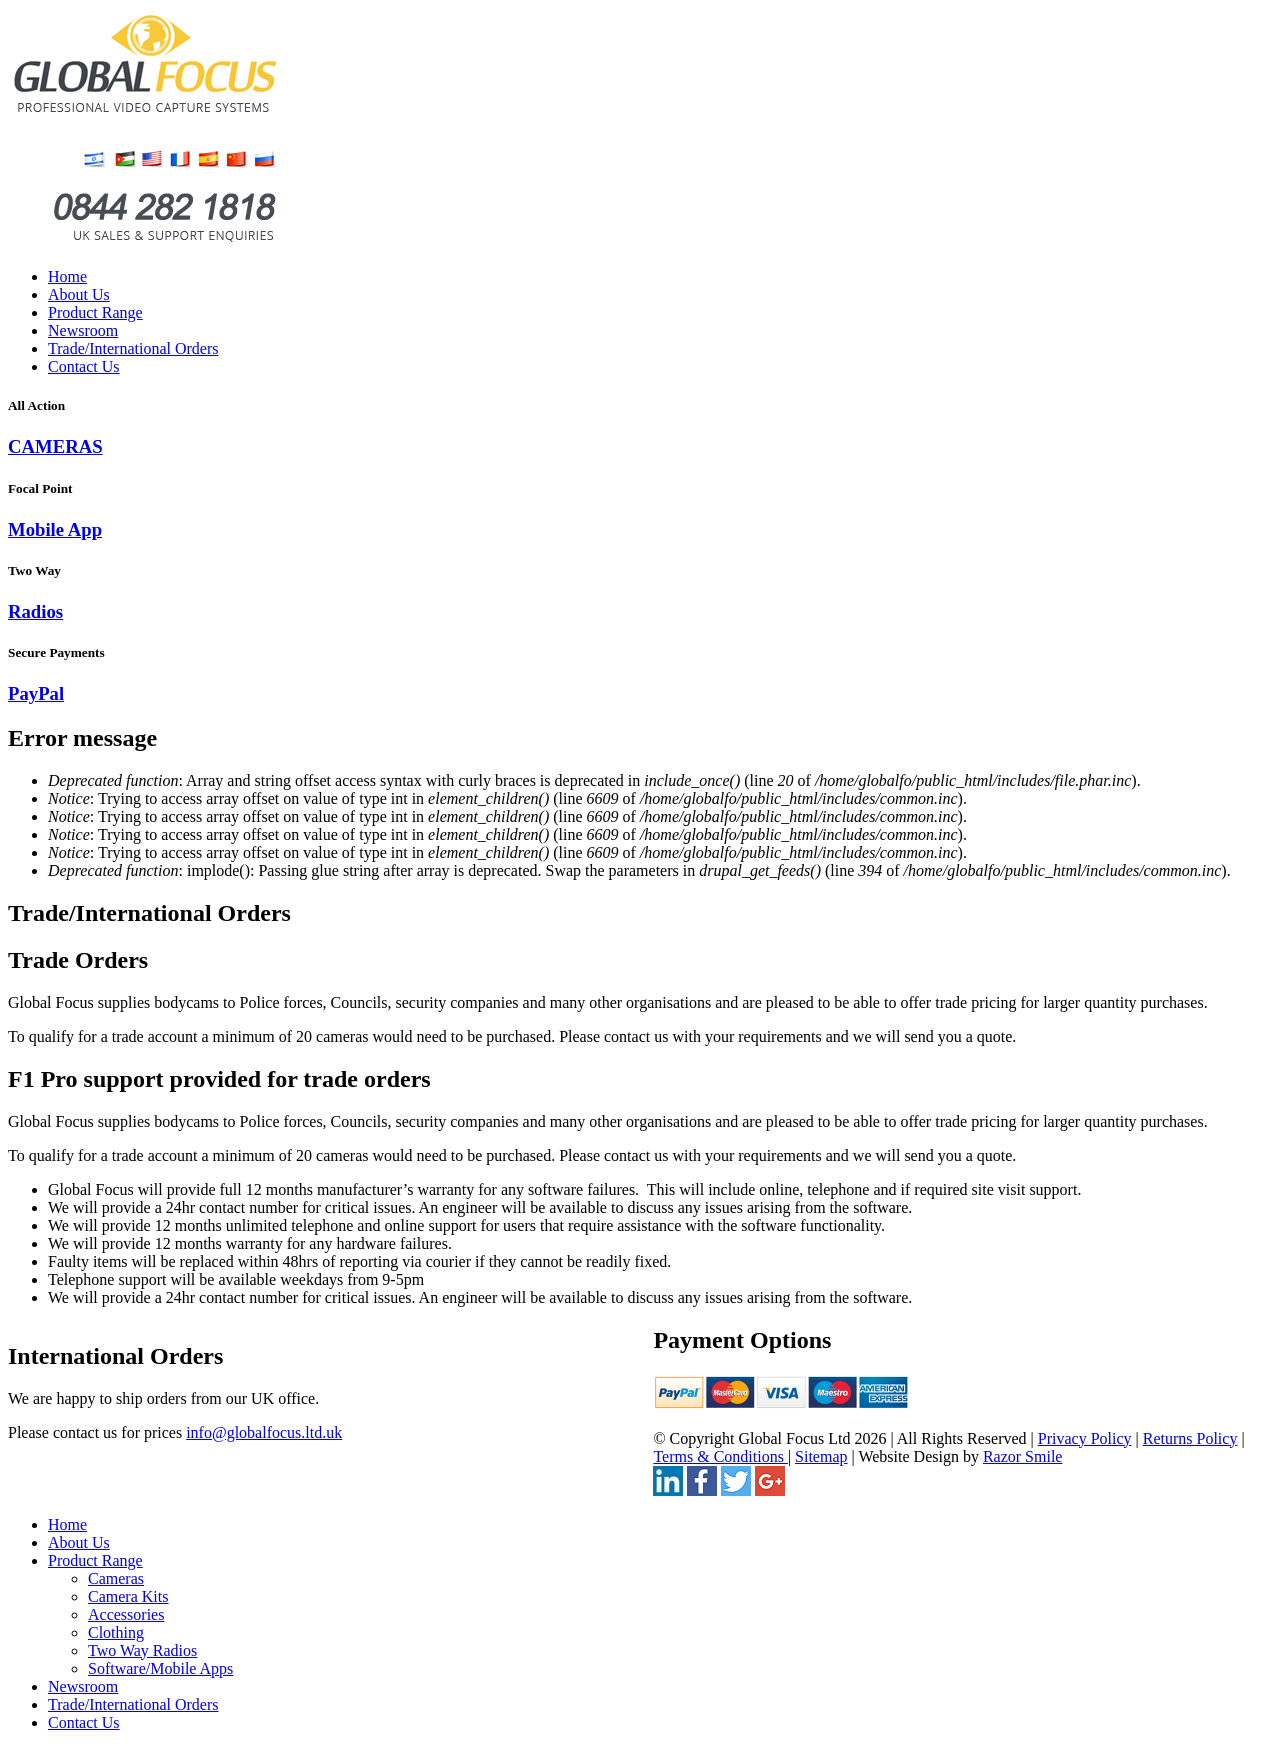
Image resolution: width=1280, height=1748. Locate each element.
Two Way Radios (142, 1650)
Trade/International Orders (133, 348)
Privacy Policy (1085, 1438)
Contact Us (84, 366)
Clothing (116, 1632)
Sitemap (821, 1456)
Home (67, 276)
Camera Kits (128, 1596)
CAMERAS (55, 446)
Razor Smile (1023, 1456)
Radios (35, 611)
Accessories (126, 1614)
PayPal (36, 693)
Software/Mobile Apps (160, 1668)
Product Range (95, 312)
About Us (79, 294)
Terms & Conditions (720, 1456)
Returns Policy (1190, 1438)
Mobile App (55, 529)
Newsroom (83, 330)
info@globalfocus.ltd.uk (264, 1432)
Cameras (116, 1578)
